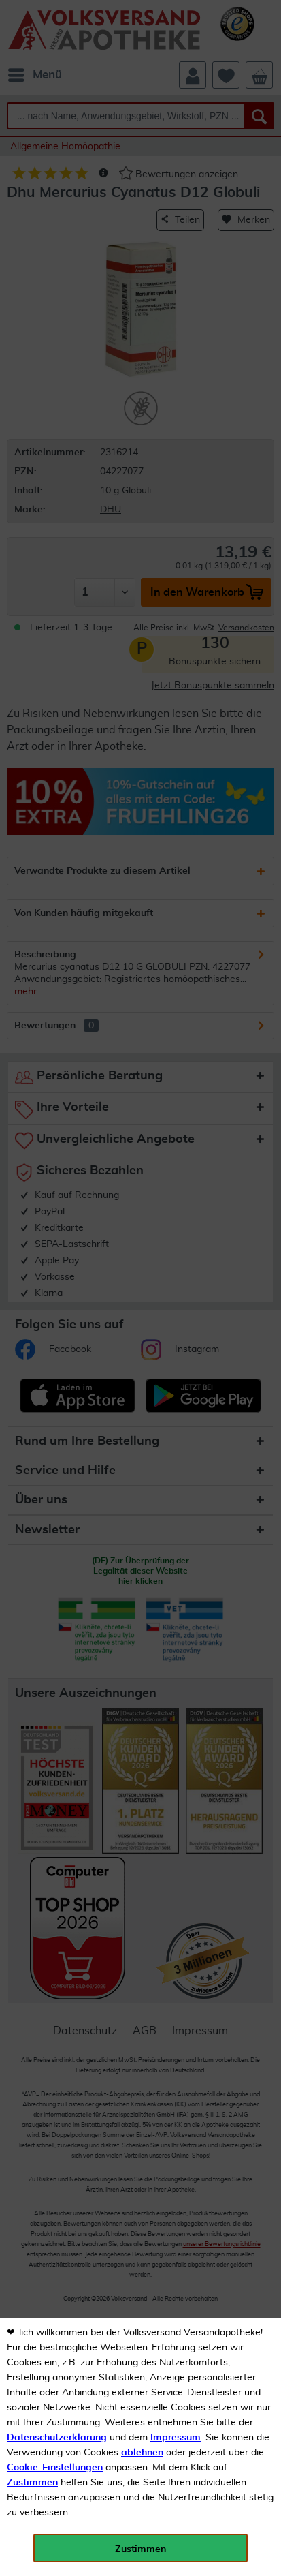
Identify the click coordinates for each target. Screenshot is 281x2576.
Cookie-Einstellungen (55, 2467)
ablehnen (142, 2452)
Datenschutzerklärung (57, 2437)
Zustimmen (32, 2482)
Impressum (175, 2437)
